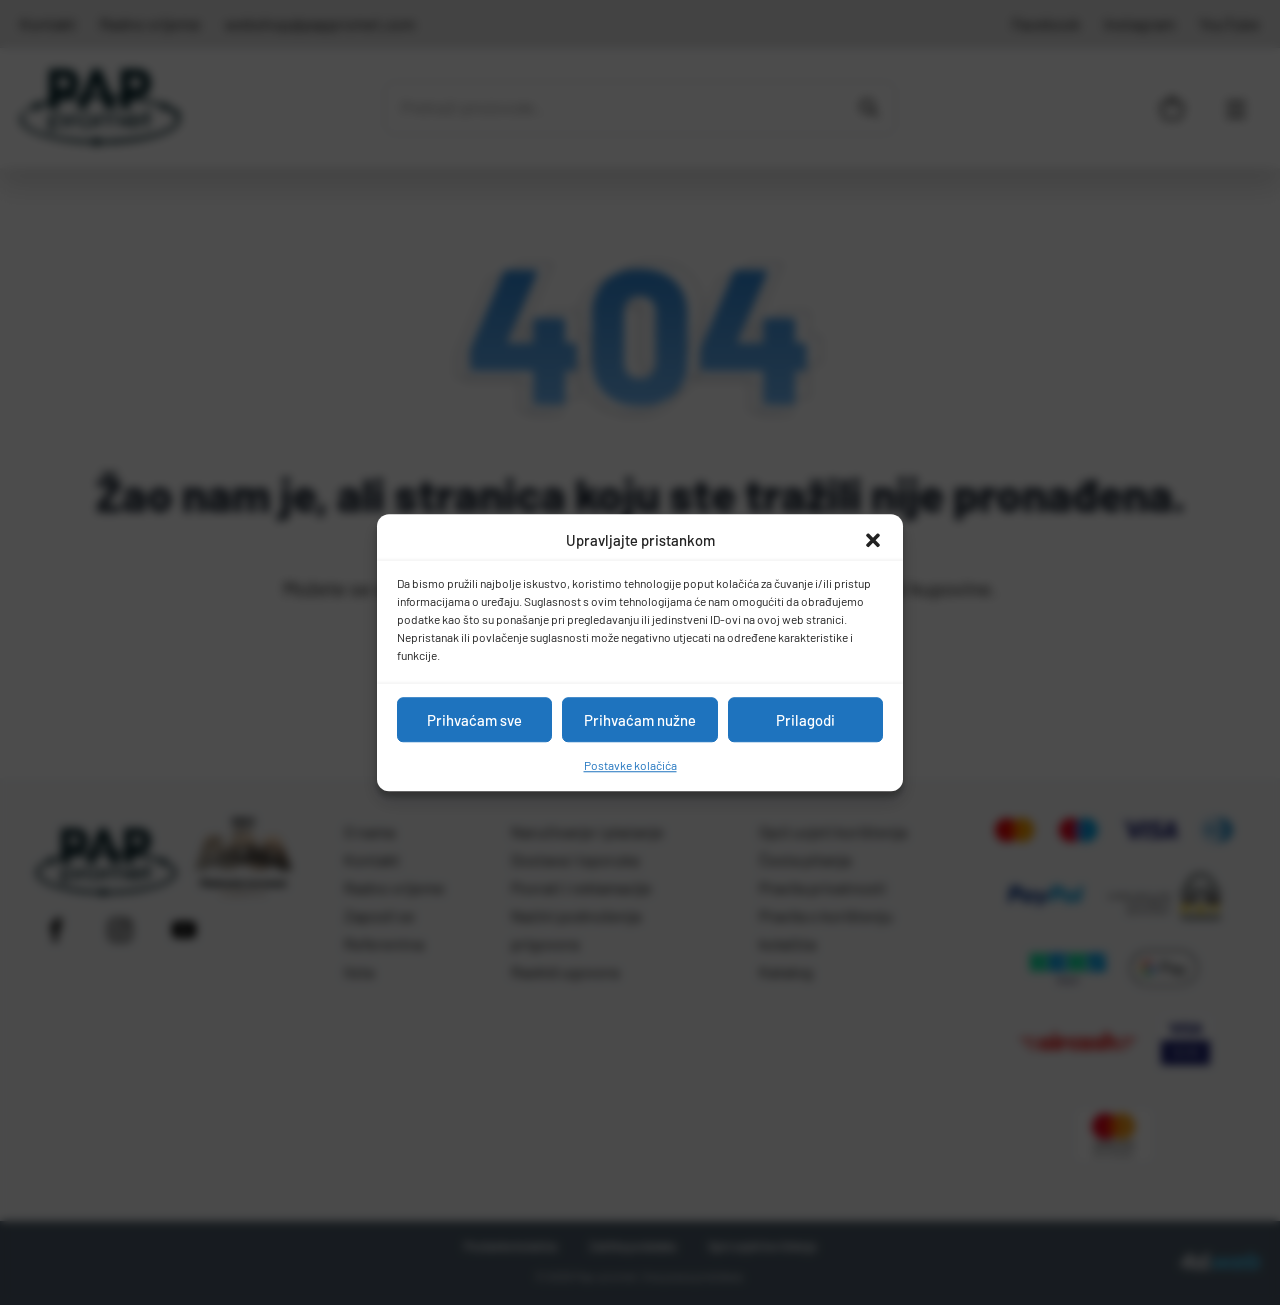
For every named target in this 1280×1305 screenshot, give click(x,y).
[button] (873, 540)
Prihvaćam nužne (640, 720)
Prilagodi (805, 720)
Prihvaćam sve (474, 720)
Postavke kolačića (630, 765)
